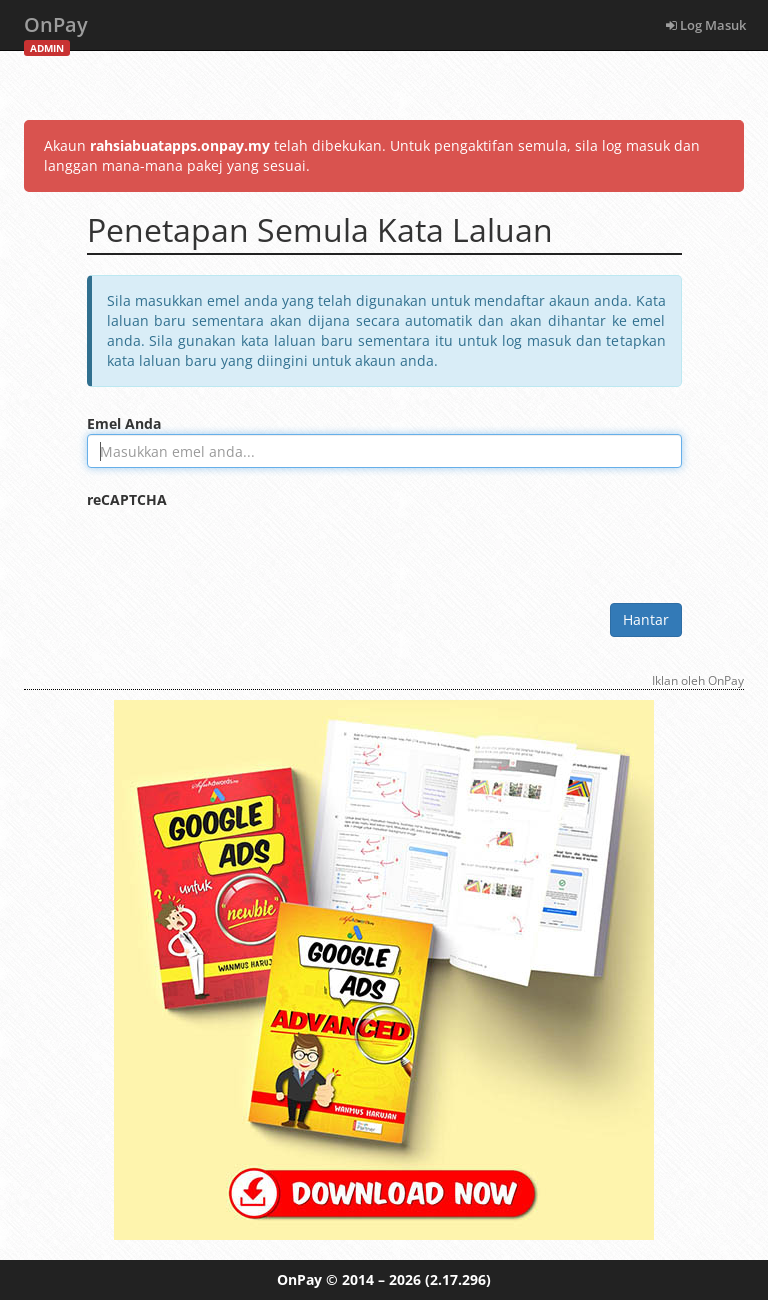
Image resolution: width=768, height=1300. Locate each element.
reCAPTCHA (127, 499)
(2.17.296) (458, 1279)
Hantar (646, 619)
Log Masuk (706, 25)
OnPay (56, 30)
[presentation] (239, 549)
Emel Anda (124, 423)
